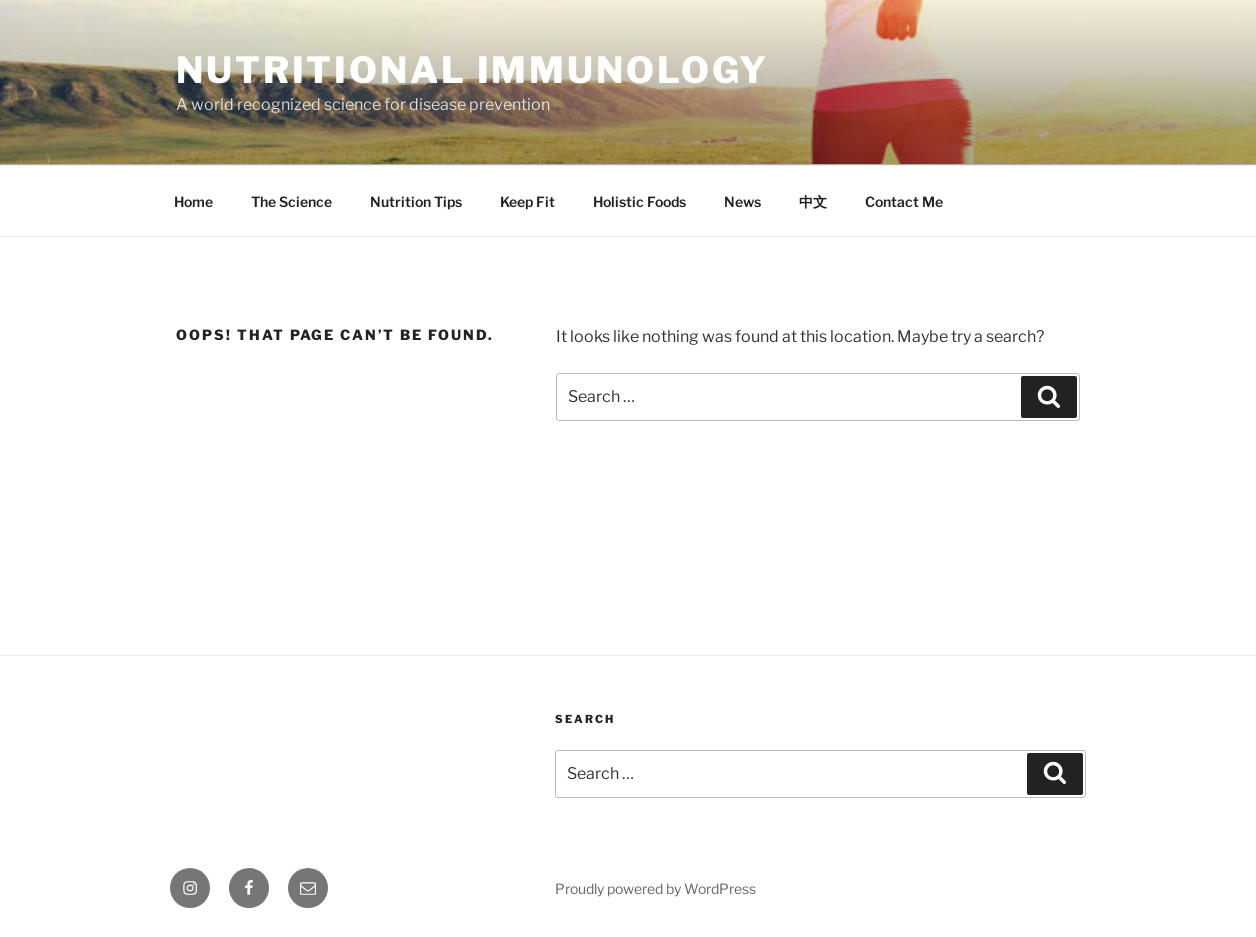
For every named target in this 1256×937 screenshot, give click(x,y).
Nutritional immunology (472, 70)
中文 (813, 201)
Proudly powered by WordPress (655, 888)
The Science (291, 201)
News (742, 201)
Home (193, 201)
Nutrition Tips (416, 201)
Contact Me (904, 201)
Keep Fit (527, 201)
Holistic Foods (639, 201)
